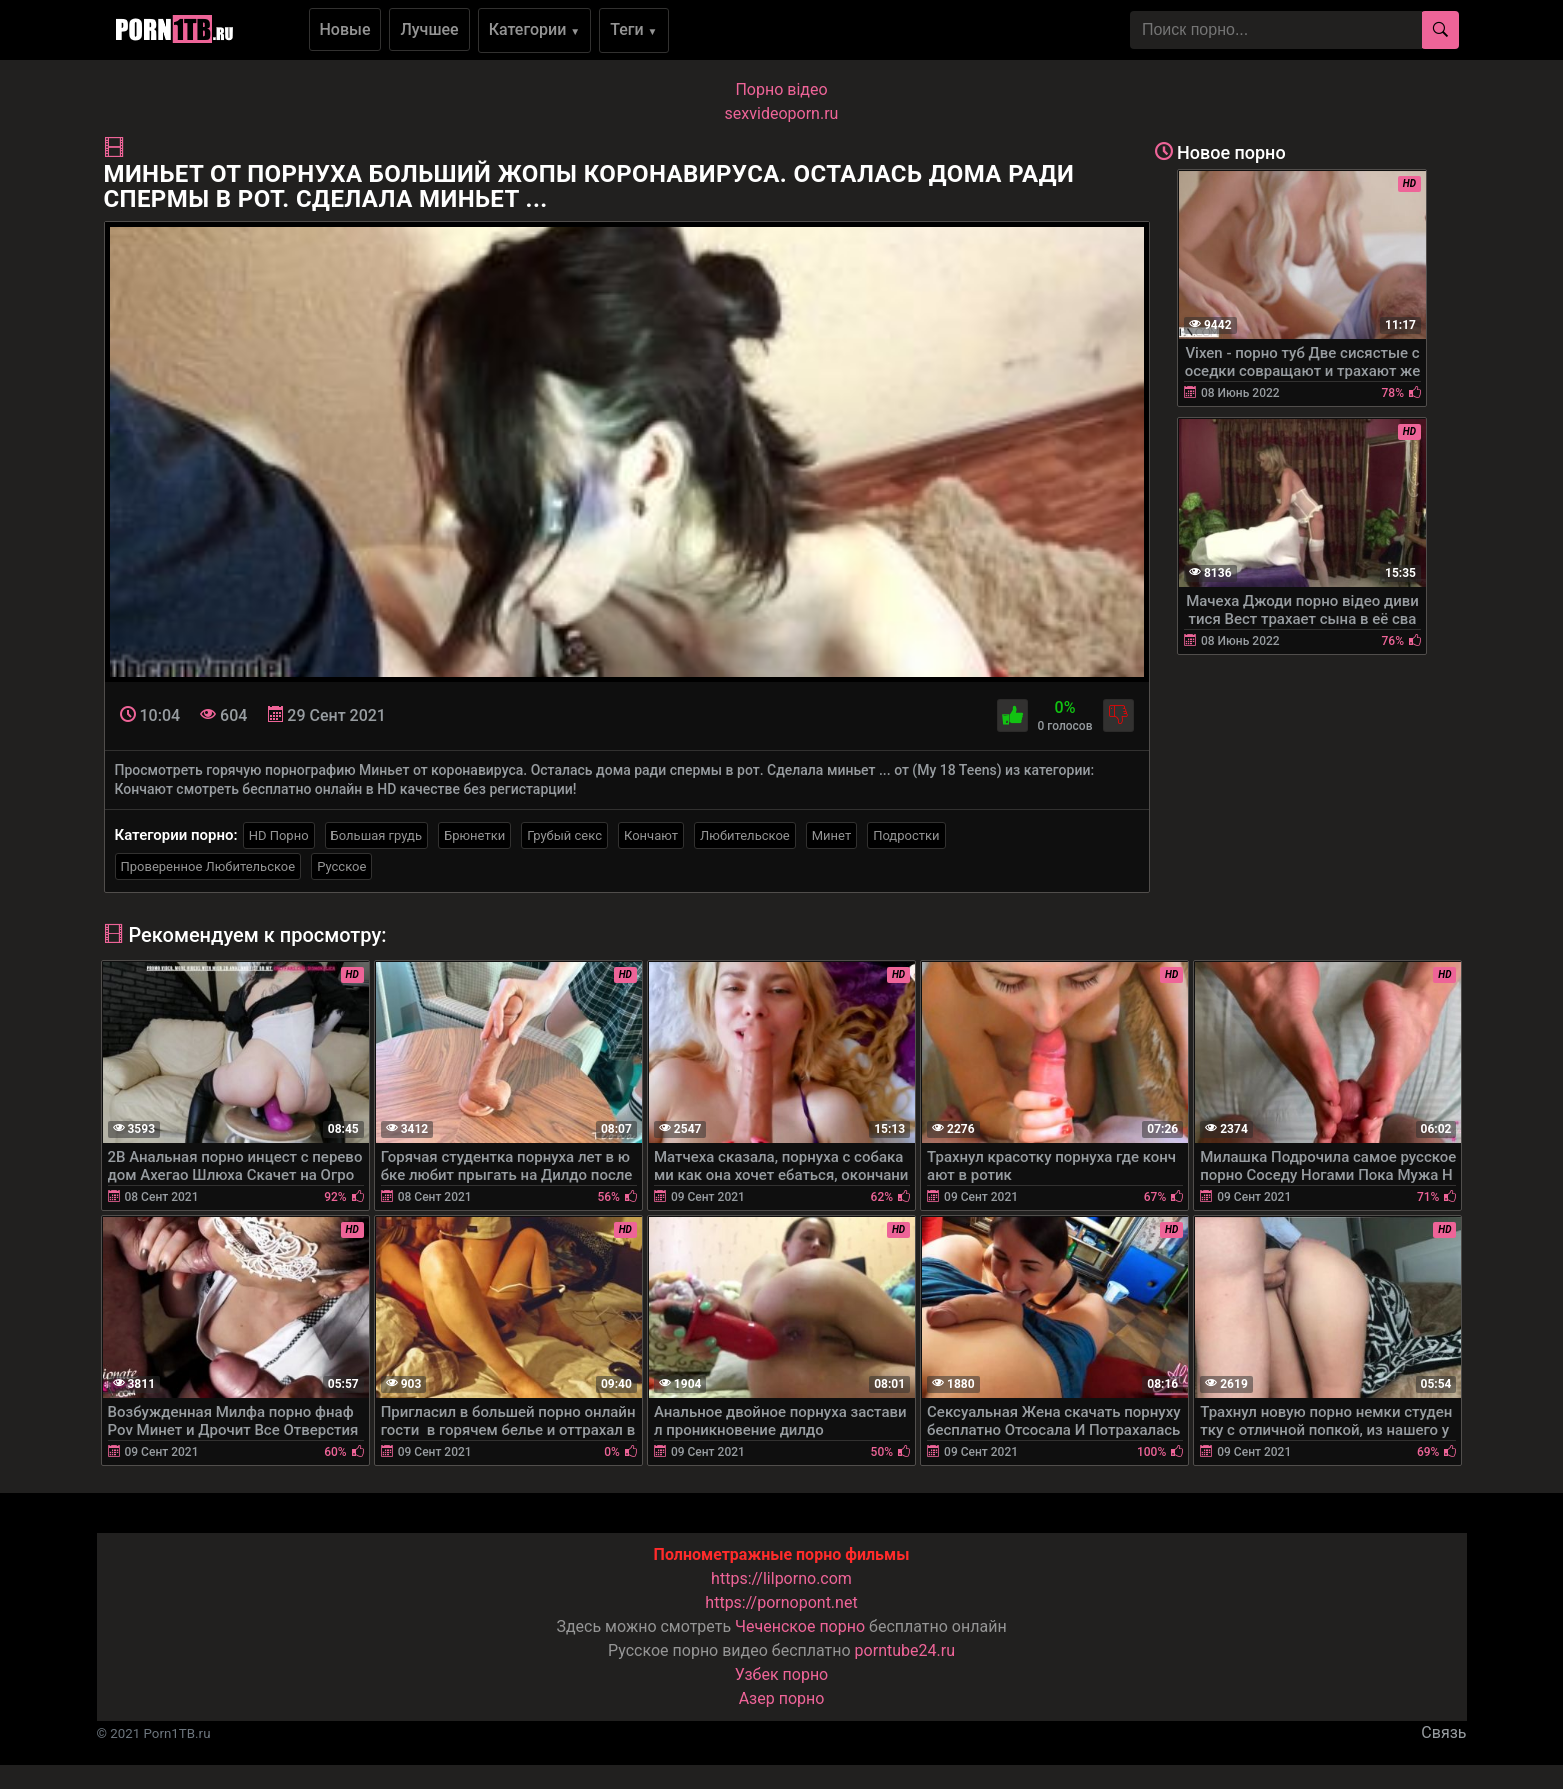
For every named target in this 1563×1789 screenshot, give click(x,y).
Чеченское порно (800, 1626)
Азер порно (782, 1698)
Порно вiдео (781, 89)
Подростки (906, 835)
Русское (341, 866)
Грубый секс (564, 835)
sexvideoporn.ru (782, 113)
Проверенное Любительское (208, 866)
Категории (535, 29)
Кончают (651, 835)
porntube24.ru (905, 1650)
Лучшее (429, 29)
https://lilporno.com (781, 1578)
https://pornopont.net (781, 1602)
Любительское (745, 835)
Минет (831, 835)
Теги (633, 29)
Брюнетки (474, 835)
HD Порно (279, 835)
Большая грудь (376, 835)
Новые (345, 29)
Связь (1443, 1732)
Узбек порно (782, 1674)
